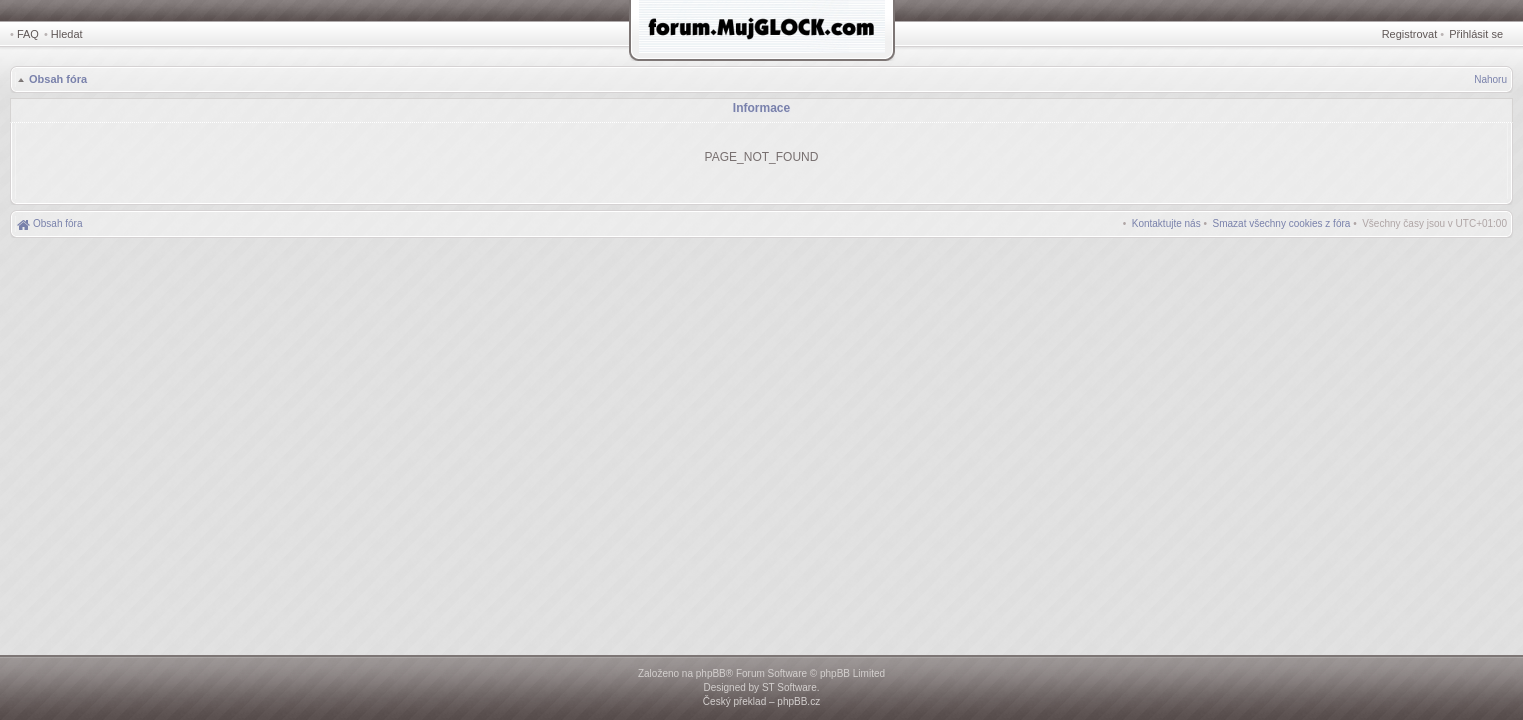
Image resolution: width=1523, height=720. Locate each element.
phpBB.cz (798, 701)
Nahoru (1490, 79)
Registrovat (1410, 34)
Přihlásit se (1476, 34)
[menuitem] (1282, 223)
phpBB (711, 673)
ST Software (789, 687)
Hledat (67, 34)
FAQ (28, 34)
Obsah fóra (58, 79)
